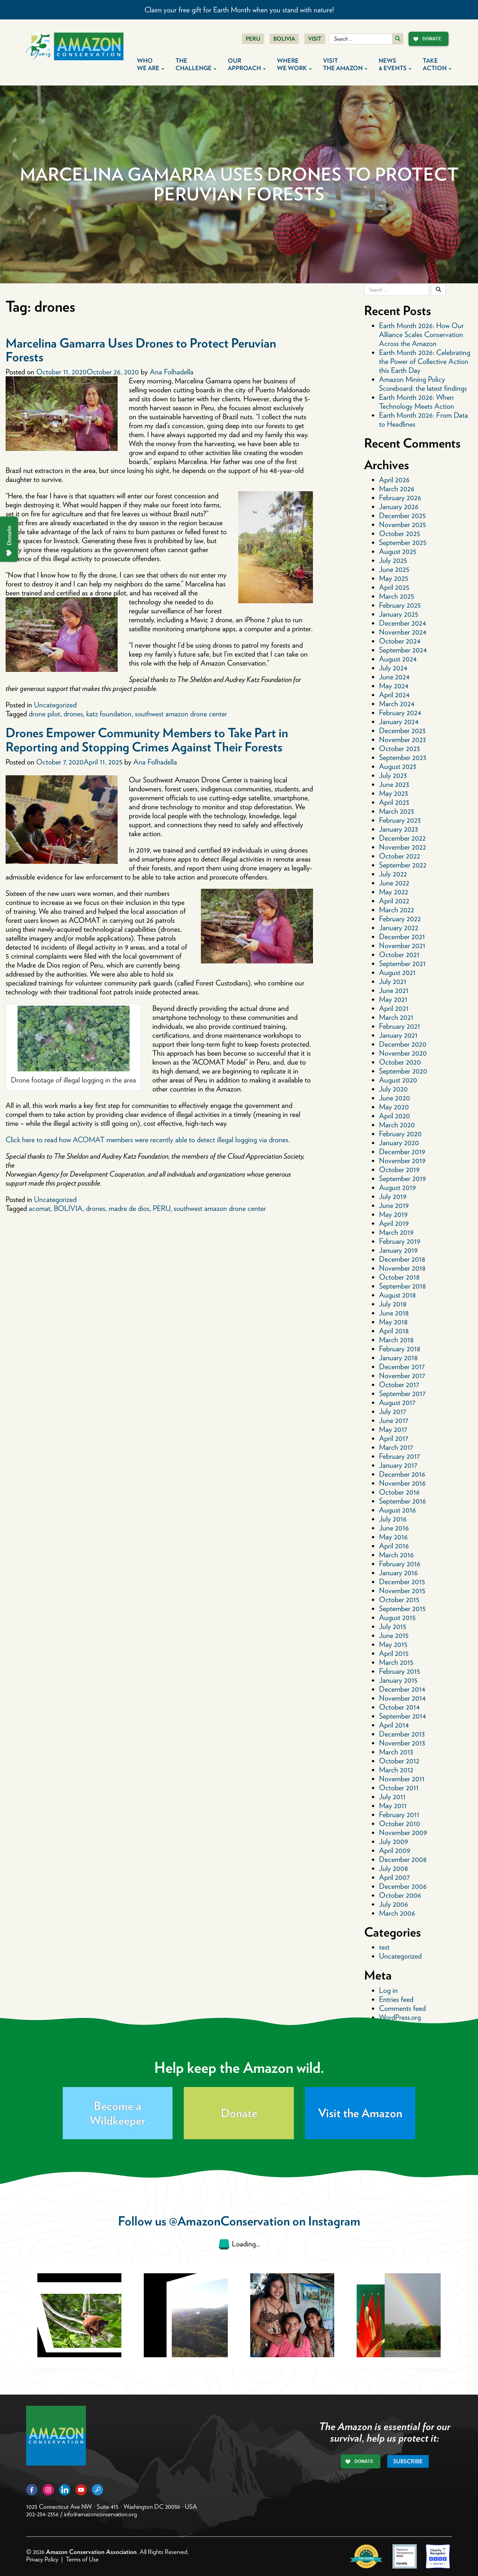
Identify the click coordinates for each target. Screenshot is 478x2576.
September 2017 (402, 1393)
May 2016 (393, 1536)
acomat (39, 1208)
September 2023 (402, 757)
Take (437, 64)
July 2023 (393, 775)
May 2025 (393, 578)
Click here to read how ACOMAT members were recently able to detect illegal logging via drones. (148, 1139)
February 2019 (399, 1241)
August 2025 (397, 551)
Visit (315, 38)
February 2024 (400, 712)
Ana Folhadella (171, 371)
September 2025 (402, 542)
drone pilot (44, 713)
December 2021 (402, 936)
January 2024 (399, 721)
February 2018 (399, 1348)
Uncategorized (55, 704)
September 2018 (402, 1285)
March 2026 (397, 488)
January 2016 (398, 1572)
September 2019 (402, 1178)
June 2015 (394, 1635)
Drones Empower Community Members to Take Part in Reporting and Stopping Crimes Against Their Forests (147, 739)
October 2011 (399, 1787)
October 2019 (399, 1169)
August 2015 (397, 1617)
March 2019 (396, 1232)
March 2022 (396, 909)
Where (294, 64)
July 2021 (392, 981)
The (196, 64)
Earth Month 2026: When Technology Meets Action (416, 402)
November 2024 (402, 631)
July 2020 (393, 1088)
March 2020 (397, 1124)
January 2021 (398, 1035)
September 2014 (402, 1715)
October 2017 (399, 1384)
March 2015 (396, 1662)
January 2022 (398, 927)
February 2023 (399, 820)
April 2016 (394, 1545)
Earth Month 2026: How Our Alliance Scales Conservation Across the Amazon (421, 334)
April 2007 (394, 1877)
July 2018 (393, 1303)
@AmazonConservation (229, 2220)
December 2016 (402, 1474)
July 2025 (393, 560)
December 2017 (402, 1366)
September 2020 (403, 1070)
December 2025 (402, 515)
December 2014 (402, 1689)
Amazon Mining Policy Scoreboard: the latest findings (423, 384)
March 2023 (396, 811)
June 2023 (394, 784)
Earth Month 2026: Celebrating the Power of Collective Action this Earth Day (424, 361)
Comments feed (402, 2008)
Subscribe (408, 2461)
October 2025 (399, 533)
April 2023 (394, 802)
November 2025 (402, 524)
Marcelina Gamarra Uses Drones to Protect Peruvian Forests (141, 349)
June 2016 (394, 1527)
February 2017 (399, 1456)
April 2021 (394, 1008)
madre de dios (129, 1208)
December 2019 (402, 1151)
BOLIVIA (68, 1208)
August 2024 (398, 658)
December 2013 (402, 1733)
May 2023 (393, 793)
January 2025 (398, 614)
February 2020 (400, 1133)
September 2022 (402, 864)
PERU (161, 1208)
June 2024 (394, 676)
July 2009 (393, 1841)
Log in (388, 1990)
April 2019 (394, 1223)
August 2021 (397, 972)
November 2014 (402, 1698)
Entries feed (396, 1999)
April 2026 (394, 479)
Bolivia (284, 38)
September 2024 (403, 649)
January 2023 (398, 829)
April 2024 (394, 694)
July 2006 (393, 1904)
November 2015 (402, 1590)
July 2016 (393, 1518)
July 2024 (393, 667)
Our (247, 64)
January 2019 (398, 1250)
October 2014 (399, 1707)
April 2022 (394, 900)
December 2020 (402, 1044)
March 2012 (396, 1769)
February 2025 (400, 605)
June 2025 (394, 569)
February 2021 (399, 1026)
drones (73, 713)
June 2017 (393, 1420)
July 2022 (393, 873)
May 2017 (393, 1429)
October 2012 (399, 1760)
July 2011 (392, 1796)
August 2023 (397, 766)
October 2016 (399, 1492)
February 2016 (399, 1563)
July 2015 (392, 1626)
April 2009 (394, 1850)
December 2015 (402, 1581)
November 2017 (402, 1375)
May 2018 (393, 1321)
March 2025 (396, 596)
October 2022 (399, 855)
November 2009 (403, 1832)
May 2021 (393, 999)
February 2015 (399, 1671)
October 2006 (400, 1895)
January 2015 (398, 1680)
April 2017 (393, 1438)
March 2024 (397, 703)
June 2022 (394, 882)
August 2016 (397, 1509)
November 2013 (402, 1742)
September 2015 (402, 1608)
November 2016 (402, 1483)
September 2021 (402, 963)
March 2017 (396, 1447)
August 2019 (397, 1187)
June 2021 (394, 990)
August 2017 (397, 1402)
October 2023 (399, 748)
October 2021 (399, 954)
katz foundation (108, 713)
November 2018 (402, 1268)
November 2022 (402, 846)
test (384, 1947)
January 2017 (398, 1465)
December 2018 (402, 1259)
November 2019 (402, 1160)
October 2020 (400, 1062)
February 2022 (400, 918)
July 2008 (393, 1868)
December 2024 (402, 623)
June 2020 (394, 1097)
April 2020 (394, 1115)
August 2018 (397, 1294)
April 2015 (394, 1653)
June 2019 (394, 1205)
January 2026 (399, 506)
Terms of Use (82, 2559)
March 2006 (397, 1913)
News (395, 64)
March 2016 (396, 1554)
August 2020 (398, 1079)
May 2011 (393, 1805)
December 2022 (402, 838)
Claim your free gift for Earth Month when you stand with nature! (239, 9)
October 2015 (399, 1599)
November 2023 (402, 739)
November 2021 (402, 945)
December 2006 (403, 1886)
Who (150, 64)
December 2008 (403, 1859)
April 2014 (394, 1724)
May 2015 (393, 1644)
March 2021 (396, 1017)
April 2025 (394, 587)
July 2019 (392, 1196)
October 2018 (399, 1277)
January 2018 (398, 1357)
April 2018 (394, 1330)
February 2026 (400, 497)
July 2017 (392, 1411)
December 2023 (402, 730)
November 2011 (402, 1778)
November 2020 (403, 1053)
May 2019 (393, 1214)
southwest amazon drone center (181, 713)
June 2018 (394, 1312)
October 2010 (399, 1823)
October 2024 (399, 640)
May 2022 (393, 891)
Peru (253, 38)
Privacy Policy (42, 2559)
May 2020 (394, 1106)
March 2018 (396, 1339)
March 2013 (396, 1751)
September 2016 (402, 1500)
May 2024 (394, 685)
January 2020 (399, 1142)
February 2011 (399, 1814)
